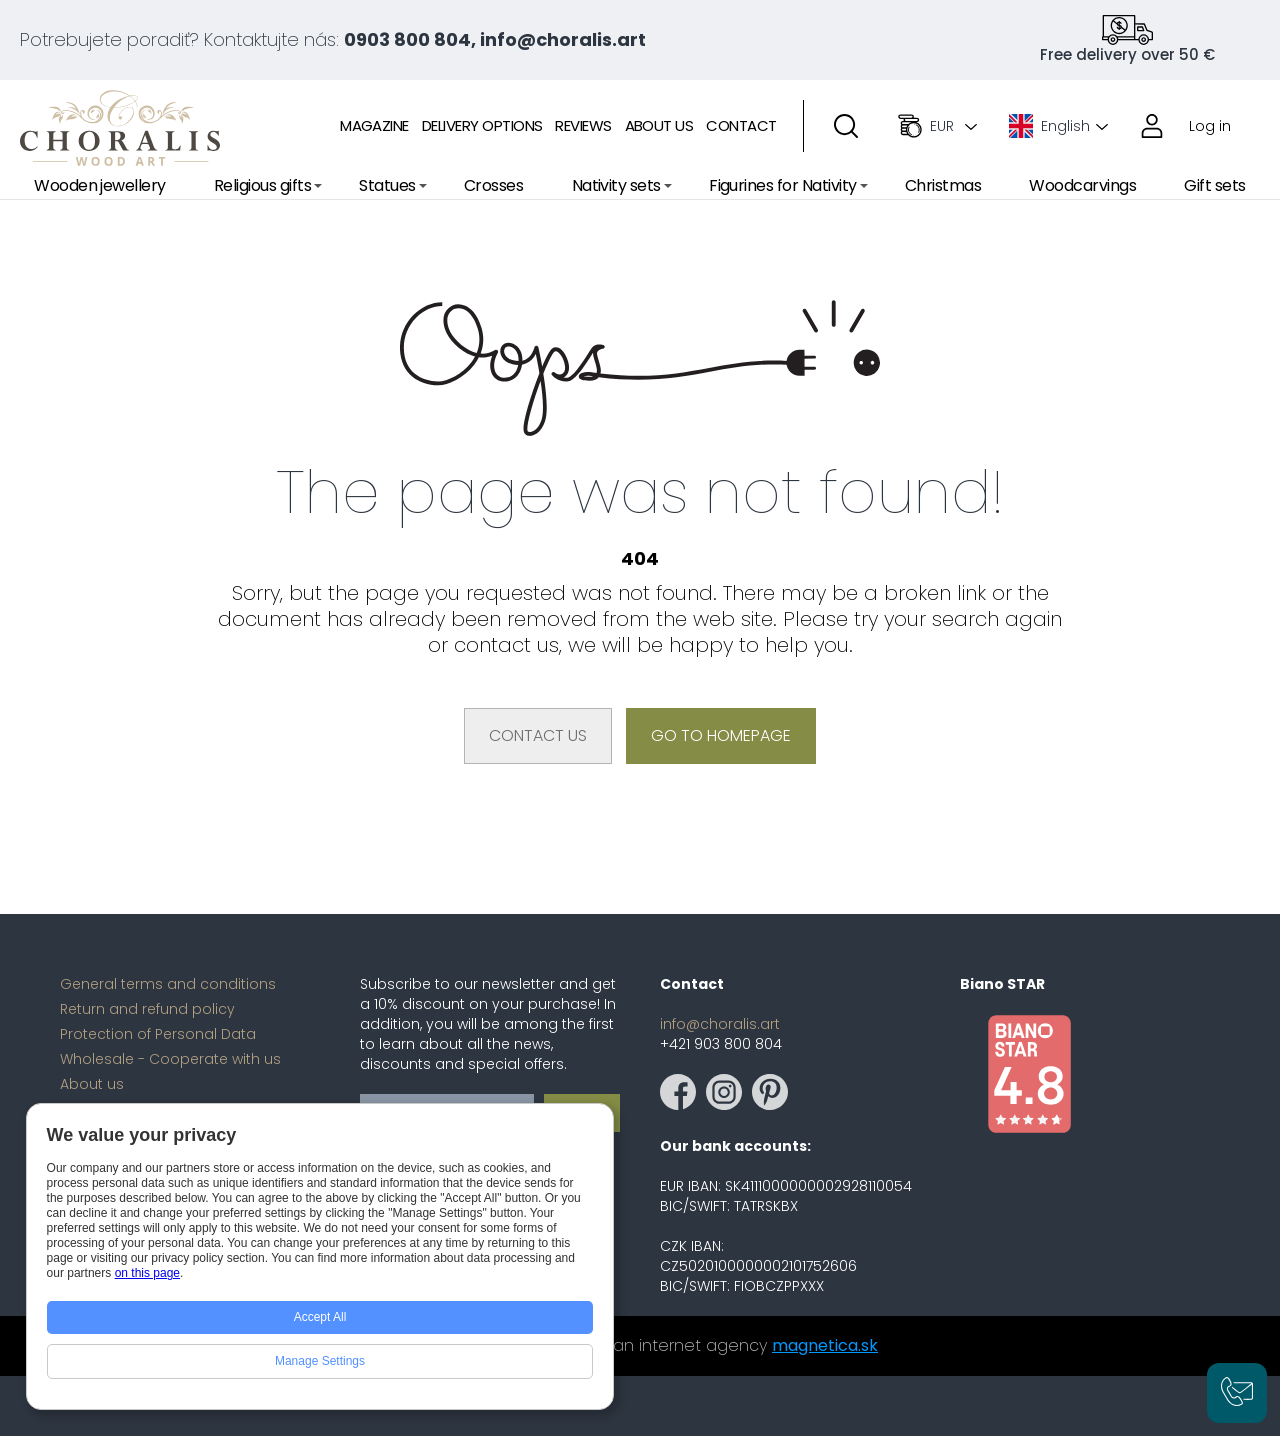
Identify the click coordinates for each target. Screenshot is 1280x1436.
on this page (147, 1273)
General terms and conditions (168, 984)
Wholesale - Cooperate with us (170, 1059)
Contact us (538, 735)
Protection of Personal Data (158, 1034)
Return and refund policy (147, 1009)
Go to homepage (721, 735)
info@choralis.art (720, 1024)
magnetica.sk (825, 1345)
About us (92, 1084)
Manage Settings (320, 1361)
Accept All (320, 1317)
